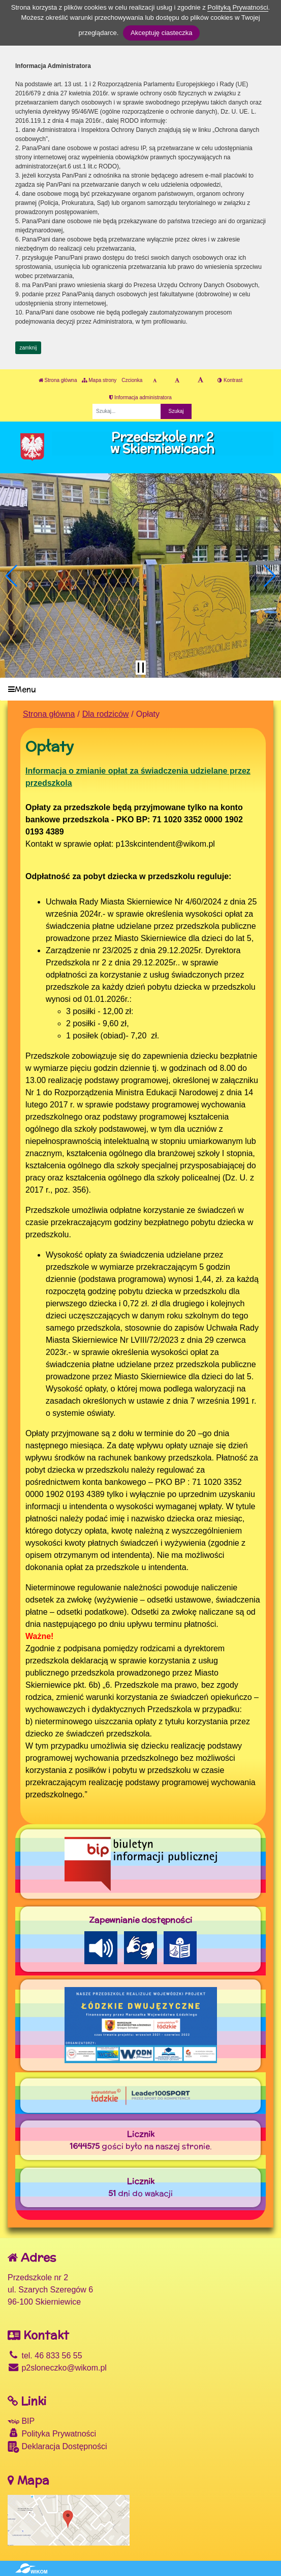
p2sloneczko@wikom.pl (57, 2367)
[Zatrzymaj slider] (141, 668)
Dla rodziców (105, 714)
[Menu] (140, 689)
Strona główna (58, 380)
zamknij (28, 348)
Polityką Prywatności (237, 7)
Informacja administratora (140, 397)
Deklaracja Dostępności (57, 2447)
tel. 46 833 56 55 (45, 2355)
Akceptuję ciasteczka (161, 33)
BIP (21, 2421)
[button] (12, 576)
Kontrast (229, 380)
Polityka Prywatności (52, 2433)
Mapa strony (99, 380)
